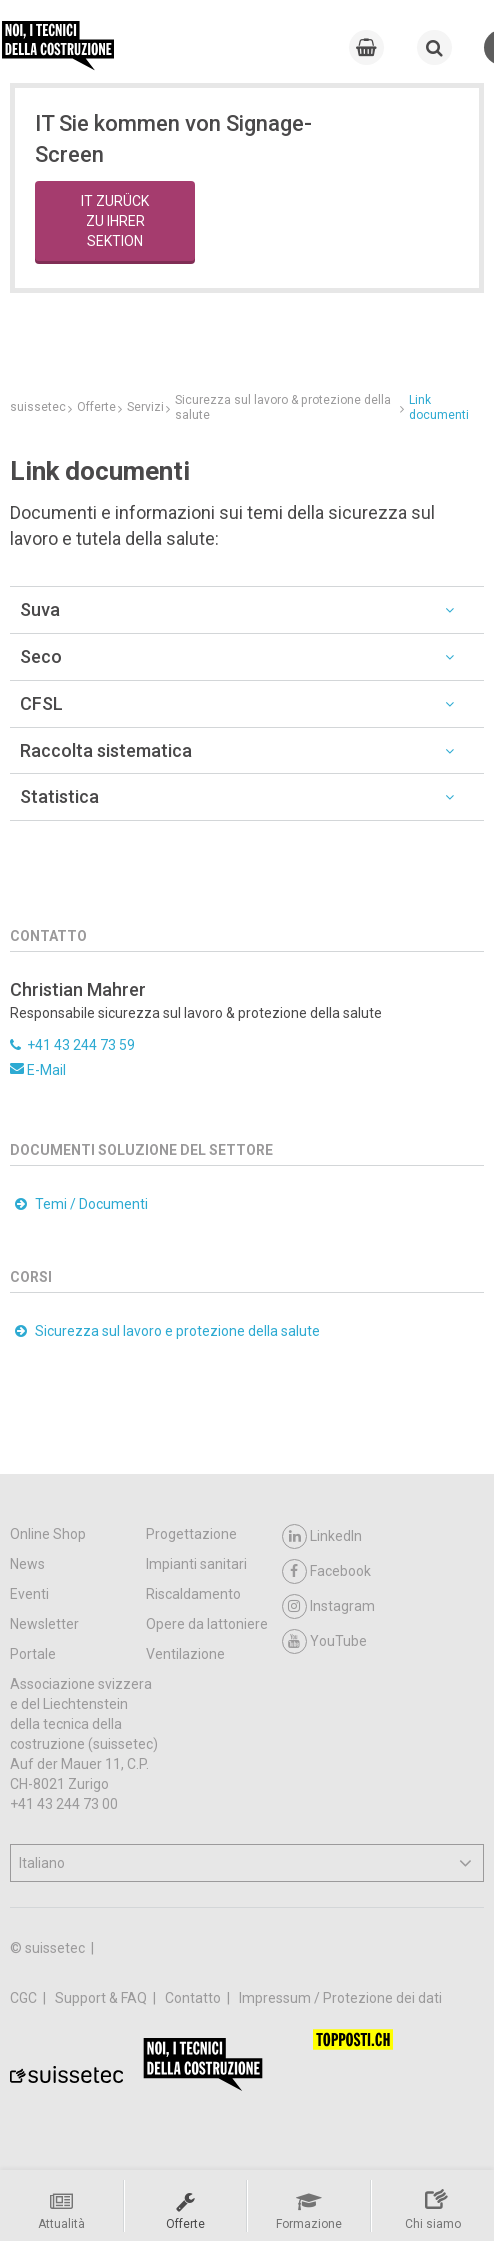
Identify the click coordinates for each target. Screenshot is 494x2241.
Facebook (326, 1571)
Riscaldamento (193, 1594)
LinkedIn (322, 1536)
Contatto (194, 1998)
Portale (33, 1654)
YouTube (324, 1641)
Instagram (328, 1606)
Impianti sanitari (196, 1564)
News (27, 1564)
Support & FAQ (102, 1998)
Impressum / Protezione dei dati (340, 1998)
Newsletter (44, 1624)
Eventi (29, 1594)
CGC (25, 1998)
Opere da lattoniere (207, 1624)
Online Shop (48, 1534)
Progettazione (191, 1534)
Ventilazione (185, 1654)
